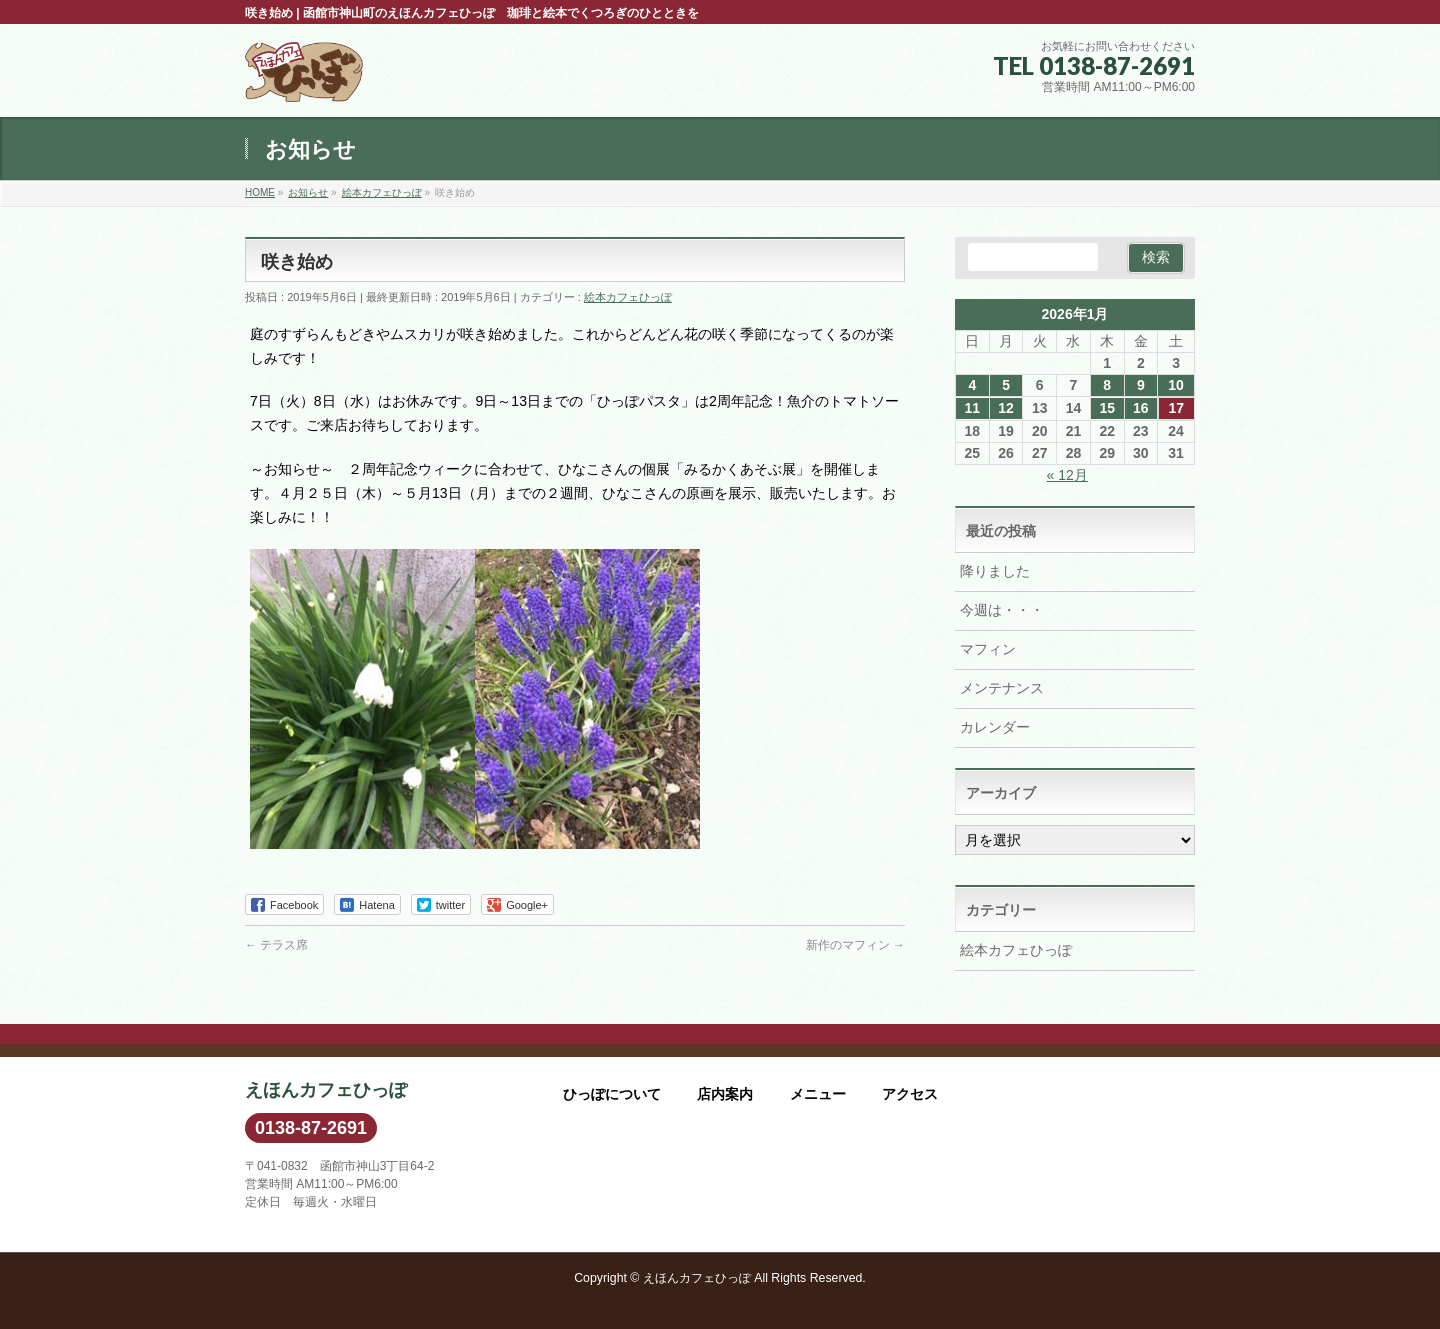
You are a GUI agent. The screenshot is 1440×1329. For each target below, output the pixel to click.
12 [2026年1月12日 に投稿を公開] (1006, 408)
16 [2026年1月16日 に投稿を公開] (1141, 408)
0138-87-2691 (311, 1128)
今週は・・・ (1002, 610)
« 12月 (1067, 475)
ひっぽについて (612, 1094)
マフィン (988, 649)
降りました (995, 571)
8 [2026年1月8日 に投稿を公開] (1107, 385)
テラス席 (276, 945)
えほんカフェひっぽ (697, 1278)
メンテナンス (1002, 688)
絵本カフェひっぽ (628, 297)
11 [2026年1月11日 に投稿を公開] (973, 408)
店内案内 (725, 1094)
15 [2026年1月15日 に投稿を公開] (1107, 408)
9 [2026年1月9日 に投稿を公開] (1141, 385)
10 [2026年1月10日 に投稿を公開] (1176, 385)
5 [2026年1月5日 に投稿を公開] (1006, 385)
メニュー (818, 1094)
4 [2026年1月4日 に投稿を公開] (972, 385)
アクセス (910, 1094)
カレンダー (995, 727)
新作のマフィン (855, 945)
